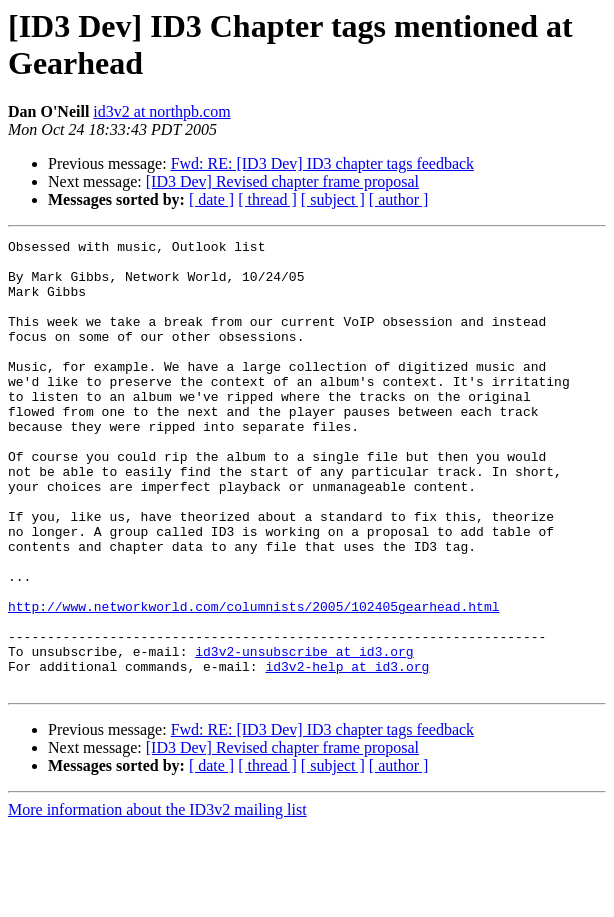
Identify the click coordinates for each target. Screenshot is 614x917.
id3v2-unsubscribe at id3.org (304, 735)
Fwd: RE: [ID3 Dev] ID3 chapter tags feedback (322, 163)
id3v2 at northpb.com (161, 111)
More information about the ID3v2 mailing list (157, 899)
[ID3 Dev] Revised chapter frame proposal (282, 181)
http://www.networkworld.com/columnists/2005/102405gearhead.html (253, 681)
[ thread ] (267, 199)
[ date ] (211, 199)
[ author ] (399, 199)
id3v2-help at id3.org (347, 753)
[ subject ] (333, 199)
